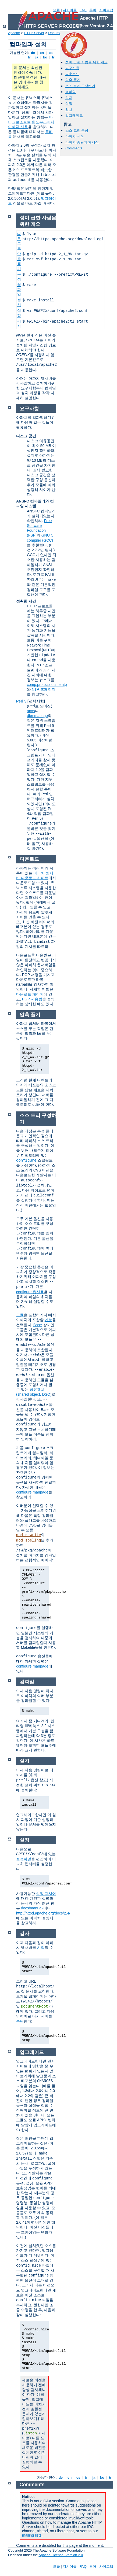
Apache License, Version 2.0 (60, 2555)
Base (37, 1325)
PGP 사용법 (32, 999)
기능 (48, 1320)
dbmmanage (37, 716)
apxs (31, 711)
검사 (68, 110)
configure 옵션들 (30, 1292)
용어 (92, 10)
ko (45, 57)
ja (36, 57)
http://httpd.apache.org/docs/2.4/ (43, 1913)
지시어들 (70, 10)
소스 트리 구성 (76, 130)
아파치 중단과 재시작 (82, 142)
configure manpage (32, 1492)
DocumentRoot (34, 2006)
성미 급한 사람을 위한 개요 (86, 62)
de (33, 53)
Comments (73, 148)
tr (53, 57)
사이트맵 (106, 10)
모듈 (56, 10)
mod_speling (28, 1540)
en (42, 53)
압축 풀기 (72, 80)
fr (29, 57)
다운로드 (72, 74)
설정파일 (23, 1859)
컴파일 (70, 92)
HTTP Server (34, 33)
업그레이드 (74, 115)
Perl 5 (21, 701)
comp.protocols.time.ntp (47, 684)
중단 (20, 2021)
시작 (41, 1947)
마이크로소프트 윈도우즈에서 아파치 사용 (31, 122)
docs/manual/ (32, 1908)
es (51, 53)
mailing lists (31, 2535)
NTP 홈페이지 (43, 689)
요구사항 (72, 68)
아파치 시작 (74, 136)
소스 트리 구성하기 (80, 86)
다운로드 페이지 (30, 994)
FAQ (83, 10)
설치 (68, 98)
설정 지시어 (46, 1893)
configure (26, 1160)
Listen (30, 2433)
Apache (14, 33)
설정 (68, 104)
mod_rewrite (28, 1535)
